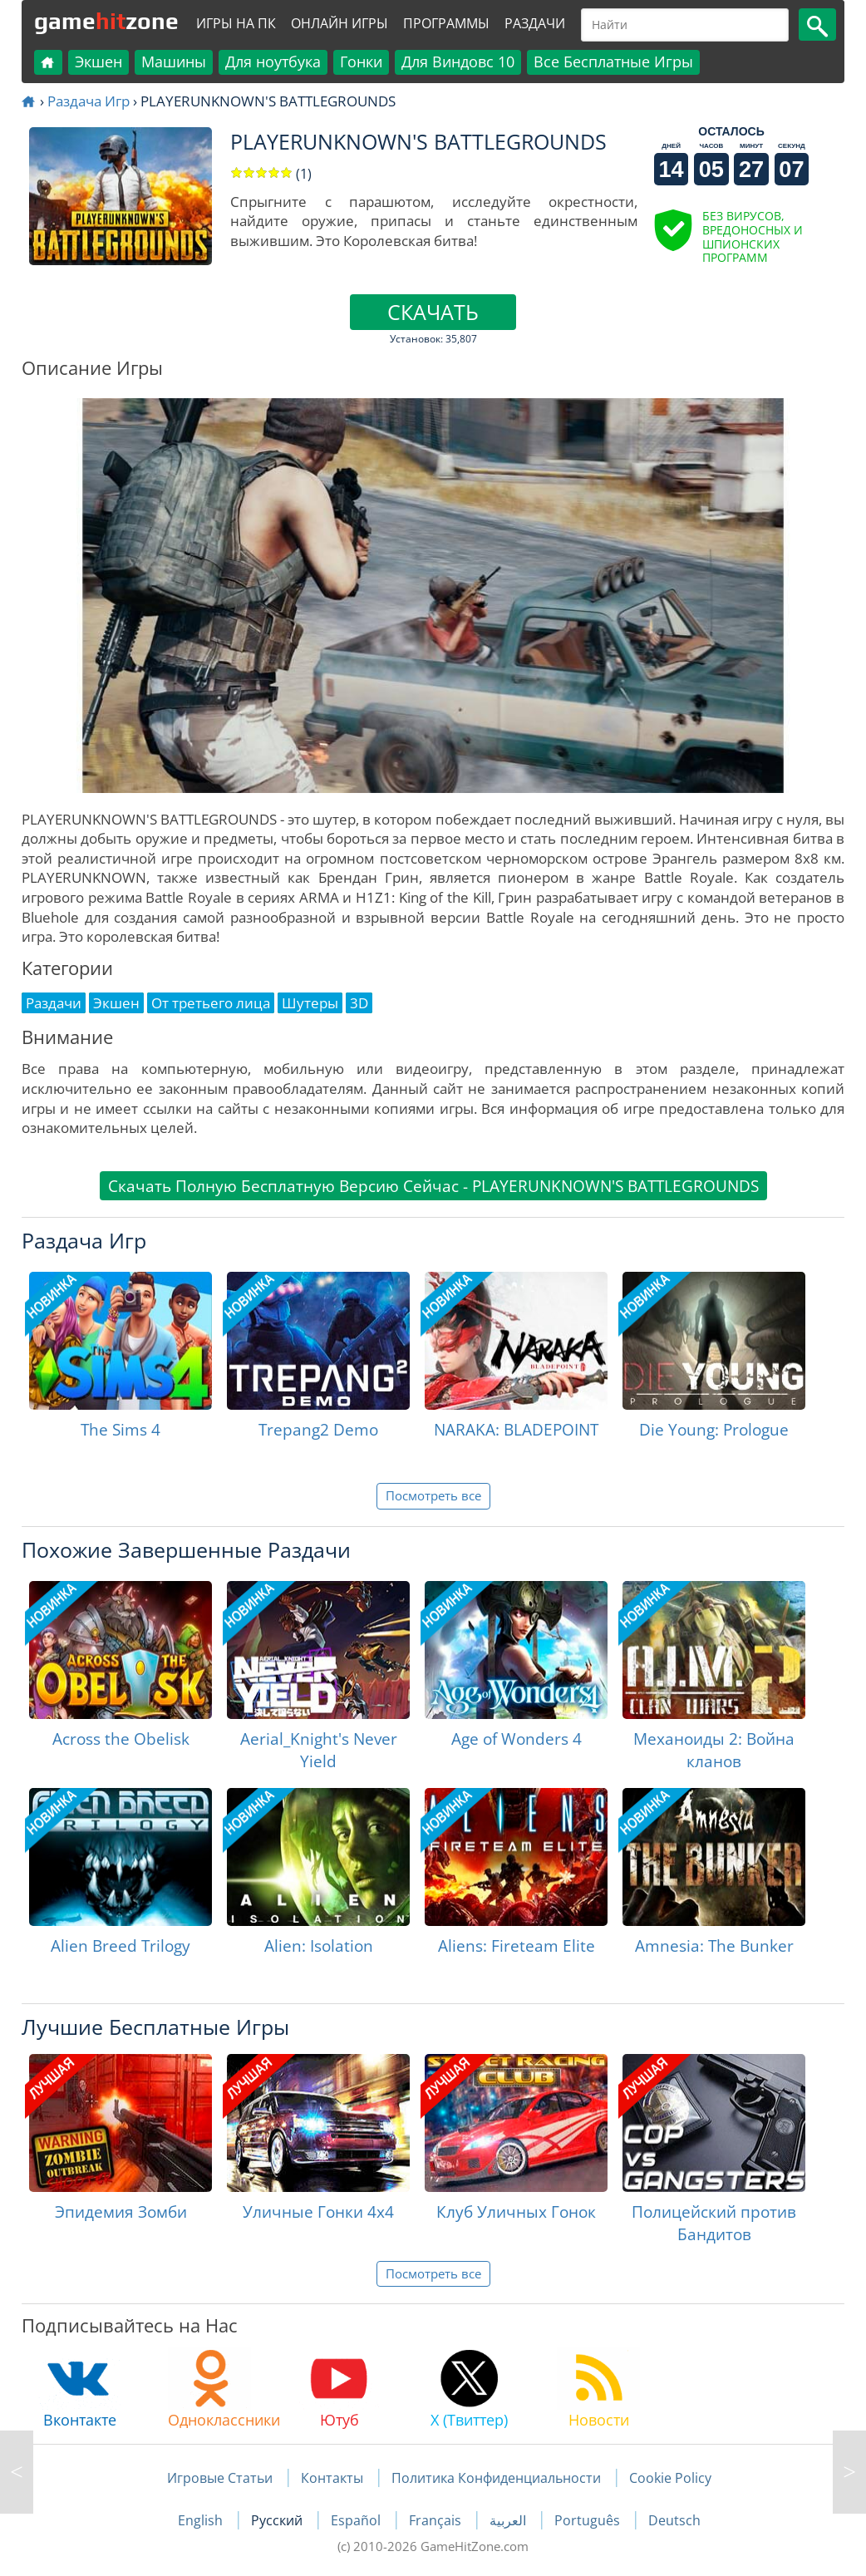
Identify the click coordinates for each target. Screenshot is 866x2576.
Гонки (361, 61)
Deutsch (674, 2520)
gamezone (106, 20)
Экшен (98, 61)
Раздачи (534, 23)
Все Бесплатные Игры (613, 61)
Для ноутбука (273, 61)
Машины (173, 61)
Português (588, 2520)
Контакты (332, 2478)
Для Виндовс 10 (457, 61)
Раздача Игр (88, 101)
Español (357, 2520)
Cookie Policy (670, 2478)
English (202, 2520)
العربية (509, 2520)
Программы (446, 23)
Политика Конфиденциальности (496, 2478)
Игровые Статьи (220, 2478)
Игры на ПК (236, 23)
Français (437, 2520)
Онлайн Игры (339, 23)
